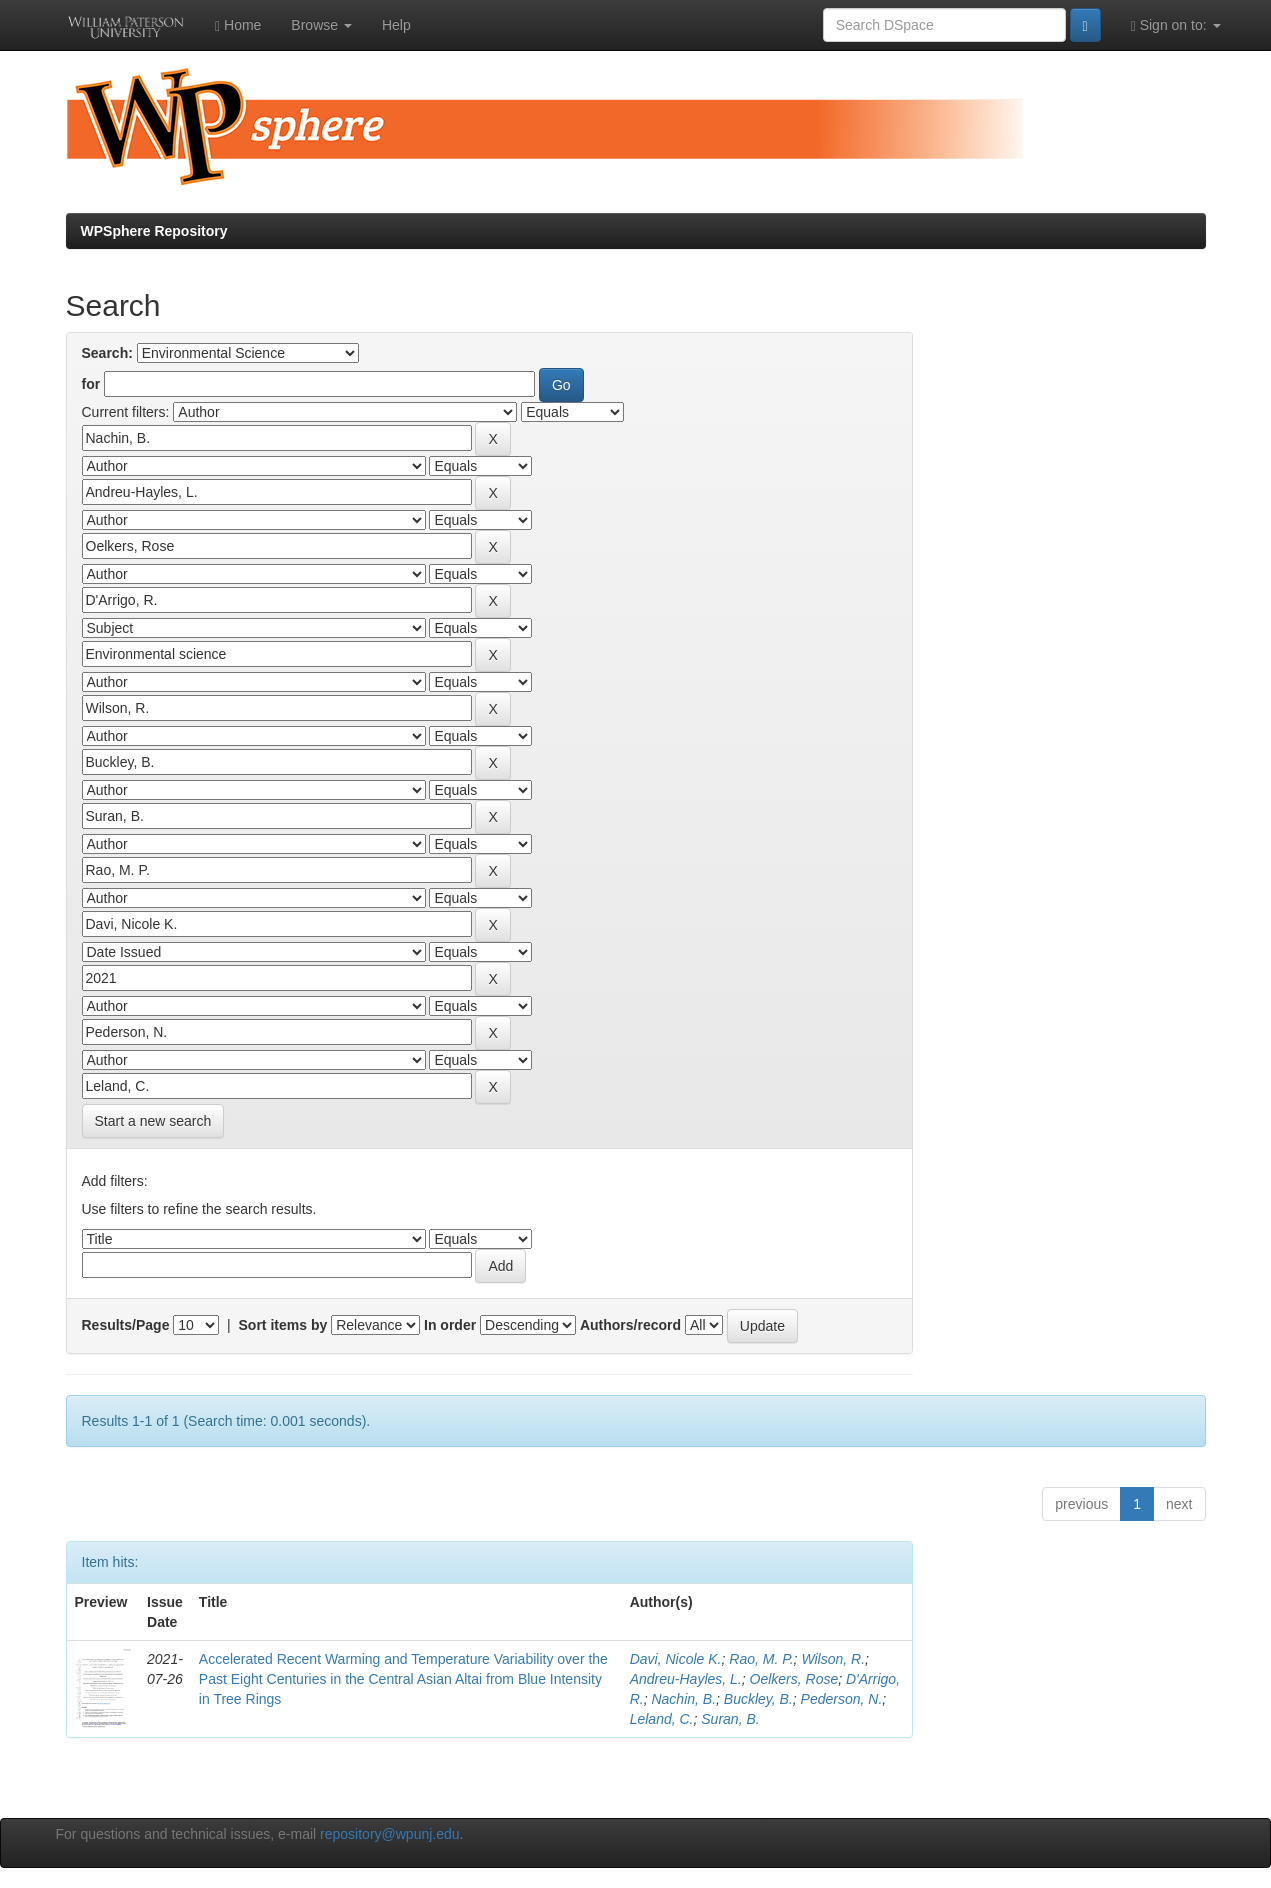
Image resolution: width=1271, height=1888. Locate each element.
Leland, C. (662, 1719)
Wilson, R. (833, 1659)
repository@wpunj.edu (390, 1834)
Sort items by (283, 1325)
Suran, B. (730, 1719)
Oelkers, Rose (794, 1679)
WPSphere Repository (154, 231)
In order (450, 1325)
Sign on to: (1176, 25)
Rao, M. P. (761, 1659)
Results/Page (126, 1325)
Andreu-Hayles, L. (686, 1679)
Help (396, 25)
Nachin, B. (683, 1699)
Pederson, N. (842, 1699)
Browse (321, 25)
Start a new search (153, 1121)
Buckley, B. (758, 1699)
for (91, 384)
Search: (107, 353)
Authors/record (630, 1325)
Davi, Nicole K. (676, 1659)
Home (238, 25)
